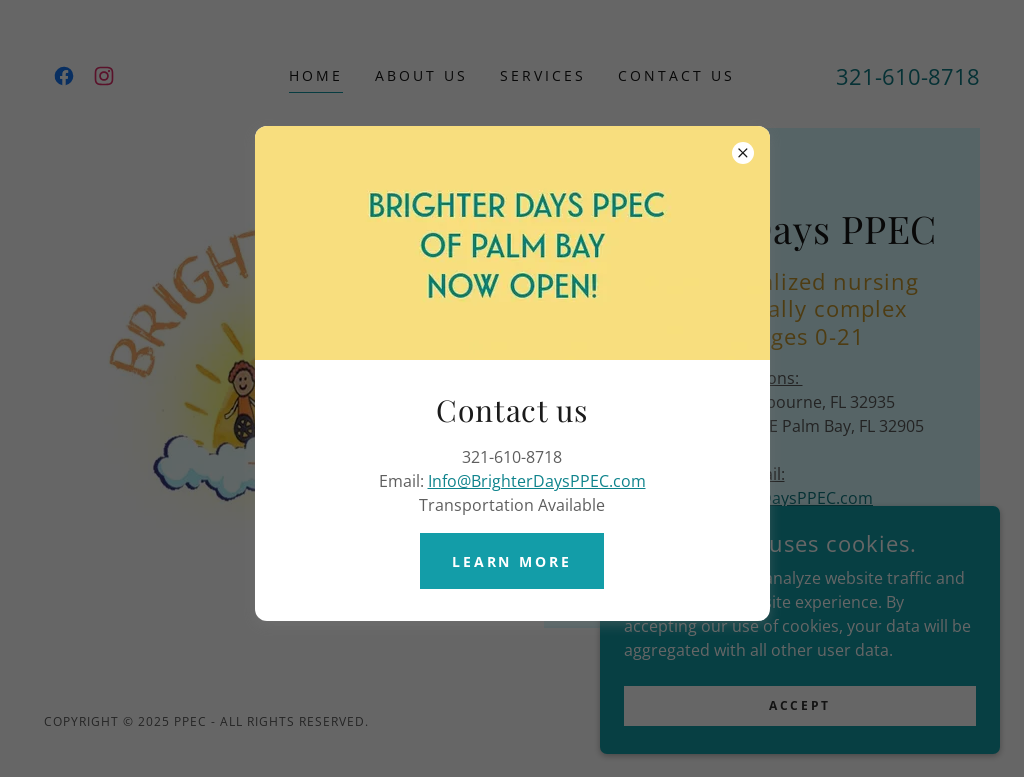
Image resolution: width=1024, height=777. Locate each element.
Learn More (512, 561)
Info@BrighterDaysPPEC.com (537, 481)
